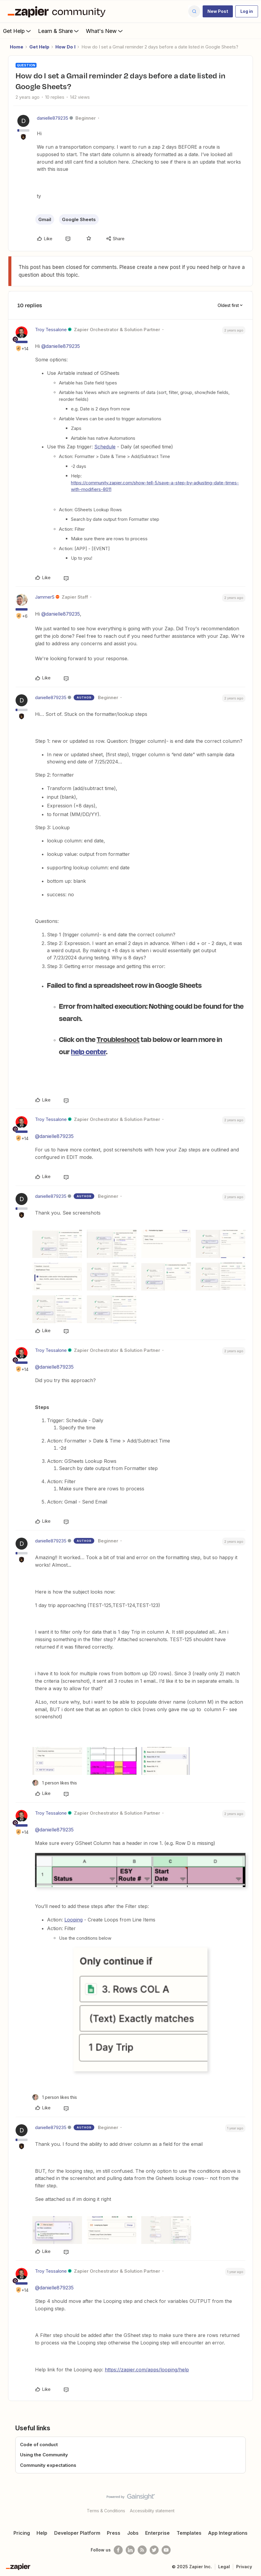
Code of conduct (39, 2444)
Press (113, 2533)
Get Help (17, 30)
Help (42, 2533)
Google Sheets (79, 219)
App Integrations (228, 2533)
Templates (189, 2533)
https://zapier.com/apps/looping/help (147, 2370)
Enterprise (157, 2533)
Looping (73, 1920)
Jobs (133, 2533)
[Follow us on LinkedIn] (130, 2549)
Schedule (105, 447)
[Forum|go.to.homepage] (58, 11)
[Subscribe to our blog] (142, 2549)
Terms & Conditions (106, 2510)
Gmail (44, 219)
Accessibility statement (152, 2510)
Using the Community (44, 2455)
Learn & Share (59, 30)
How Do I (65, 47)
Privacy (244, 2566)
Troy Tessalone (51, 329)
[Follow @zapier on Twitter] (154, 2549)
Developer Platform (77, 2533)
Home (16, 47)
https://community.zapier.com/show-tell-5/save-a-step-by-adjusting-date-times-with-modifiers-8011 (155, 486)
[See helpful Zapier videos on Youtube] (166, 2549)
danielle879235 (52, 118)
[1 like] (54, 1783)
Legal (224, 2566)
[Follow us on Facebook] (118, 2549)
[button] (218, 11)
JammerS (44, 597)
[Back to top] (254, 2502)
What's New (105, 30)
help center (88, 1051)
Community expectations (48, 2465)
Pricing (21, 2533)
